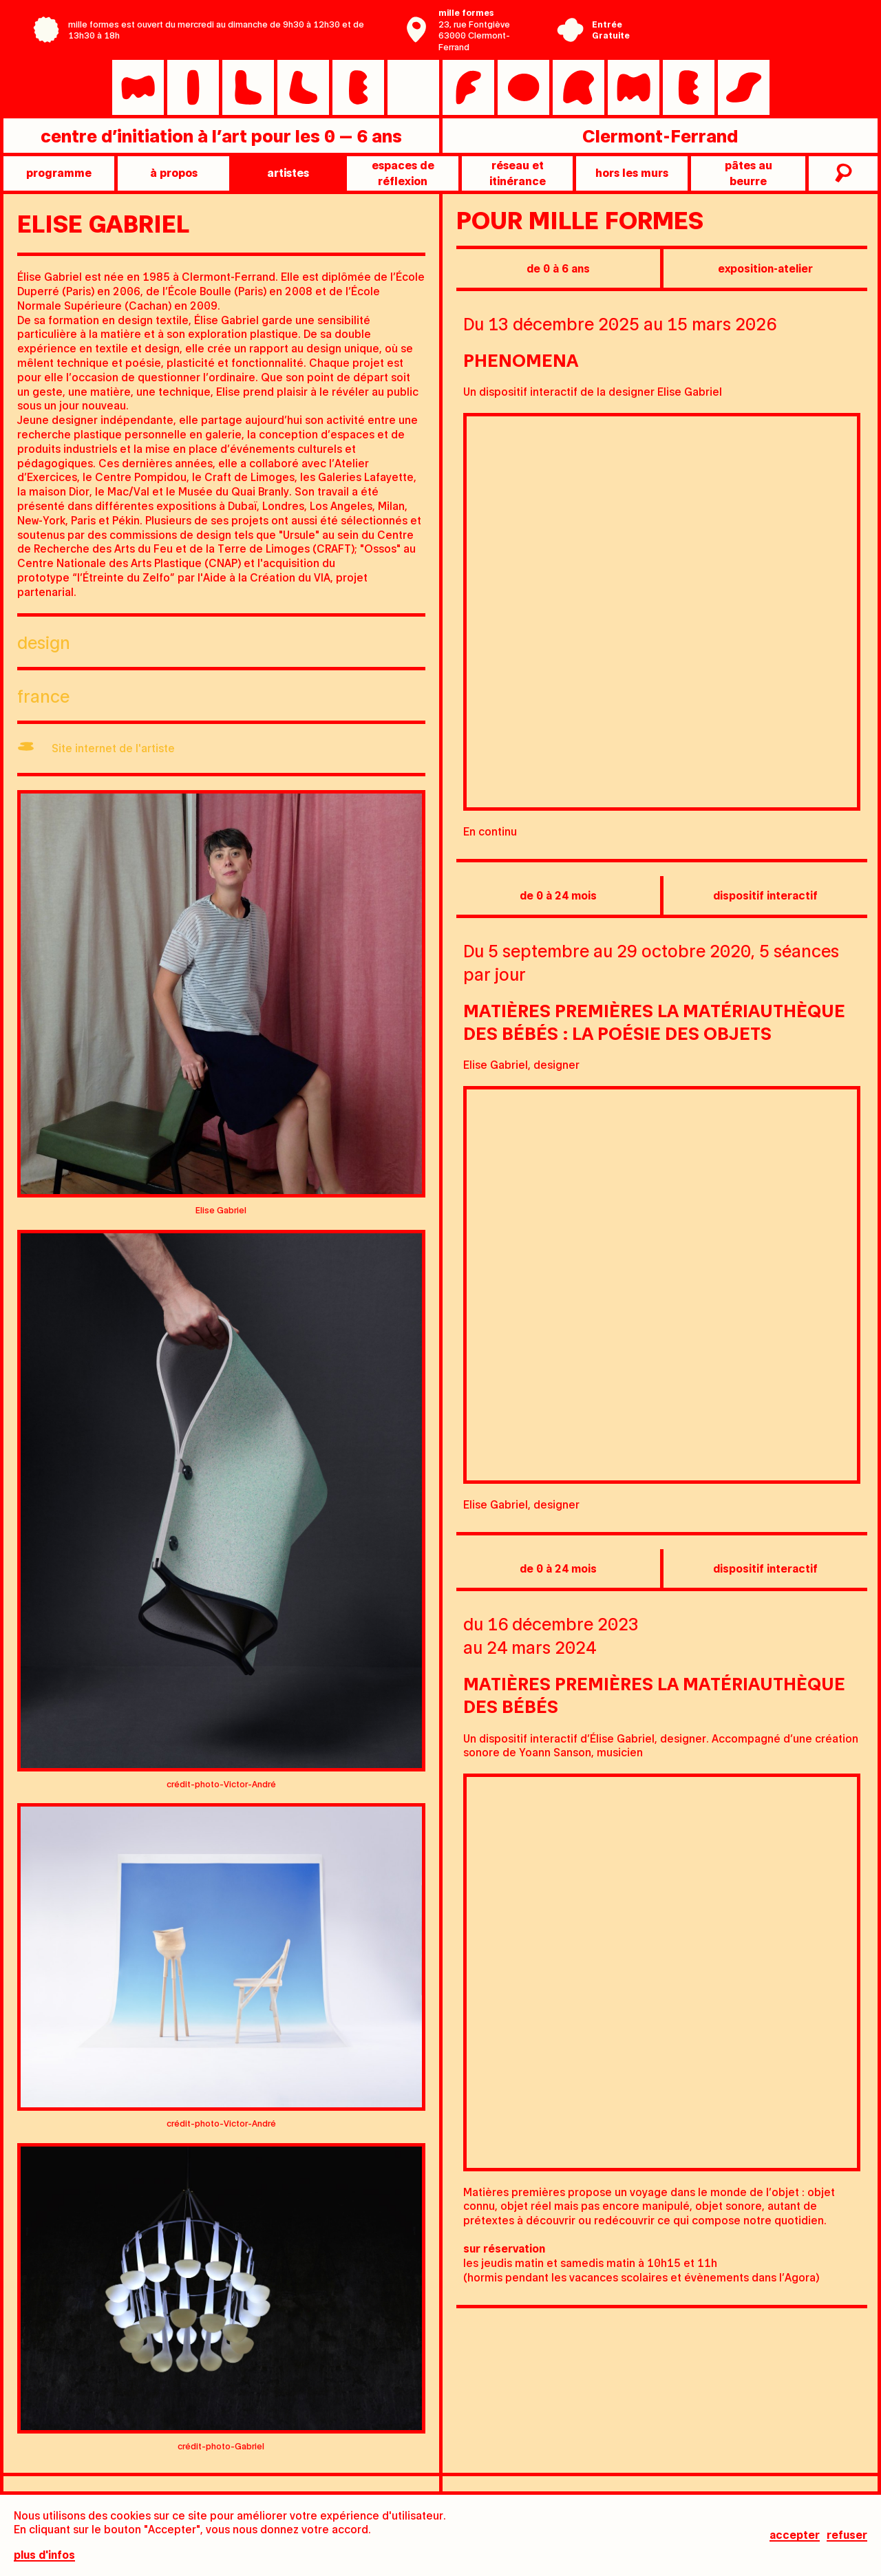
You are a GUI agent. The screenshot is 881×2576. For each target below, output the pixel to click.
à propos (174, 172)
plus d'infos (44, 2557)
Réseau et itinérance (517, 172)
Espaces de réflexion (403, 172)
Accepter (794, 2537)
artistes (288, 172)
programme (59, 172)
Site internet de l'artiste (113, 747)
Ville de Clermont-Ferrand (732, 40)
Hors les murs (631, 172)
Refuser (847, 2537)
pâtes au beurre (748, 172)
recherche (841, 173)
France (43, 695)
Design (43, 641)
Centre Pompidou (732, 19)
